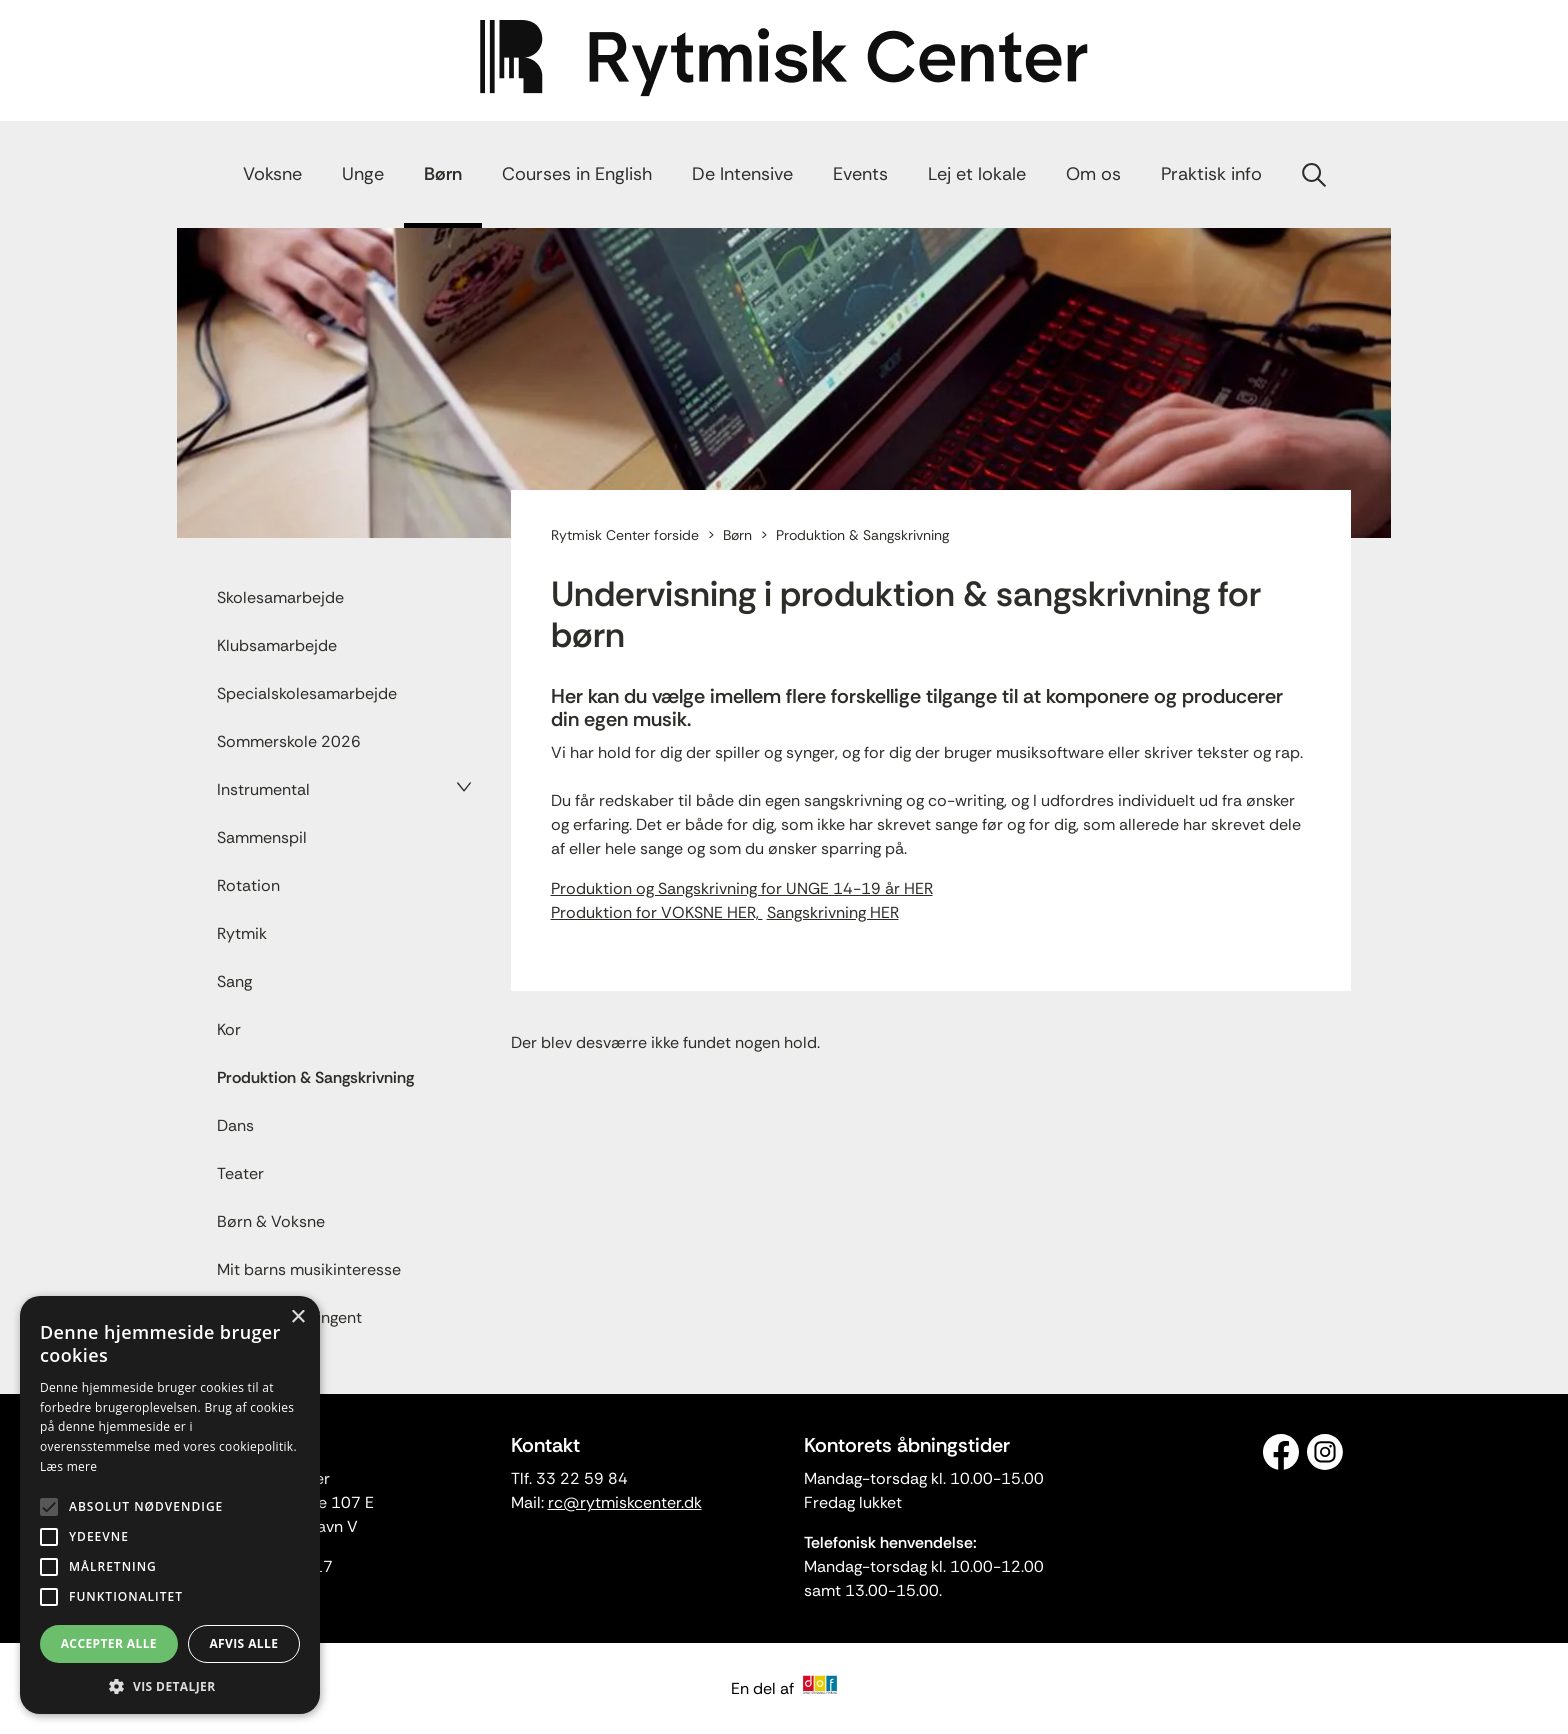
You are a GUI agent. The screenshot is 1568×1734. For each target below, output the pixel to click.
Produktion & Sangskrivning (315, 1077)
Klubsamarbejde (277, 645)
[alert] (170, 1505)
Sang (234, 981)
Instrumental (263, 789)
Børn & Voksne (271, 1221)
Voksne (272, 174)
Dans (235, 1125)
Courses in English (577, 174)
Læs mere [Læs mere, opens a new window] (68, 1466)
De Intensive (742, 174)
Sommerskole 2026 (289, 741)
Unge (363, 174)
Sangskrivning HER (833, 912)
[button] (170, 1685)
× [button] (297, 1317)
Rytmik (242, 933)
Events (860, 174)
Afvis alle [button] (243, 1643)
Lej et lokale (977, 174)
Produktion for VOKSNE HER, (657, 912)
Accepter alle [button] (109, 1643)
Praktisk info (1211, 174)
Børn (443, 174)
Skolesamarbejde (280, 597)
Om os (1093, 174)
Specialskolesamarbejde (307, 693)
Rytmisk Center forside (625, 535)
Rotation (248, 885)
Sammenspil (262, 837)
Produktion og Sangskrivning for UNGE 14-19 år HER (742, 888)
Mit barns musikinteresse (309, 1269)
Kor (229, 1029)
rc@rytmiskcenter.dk (625, 1502)
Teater (240, 1173)
